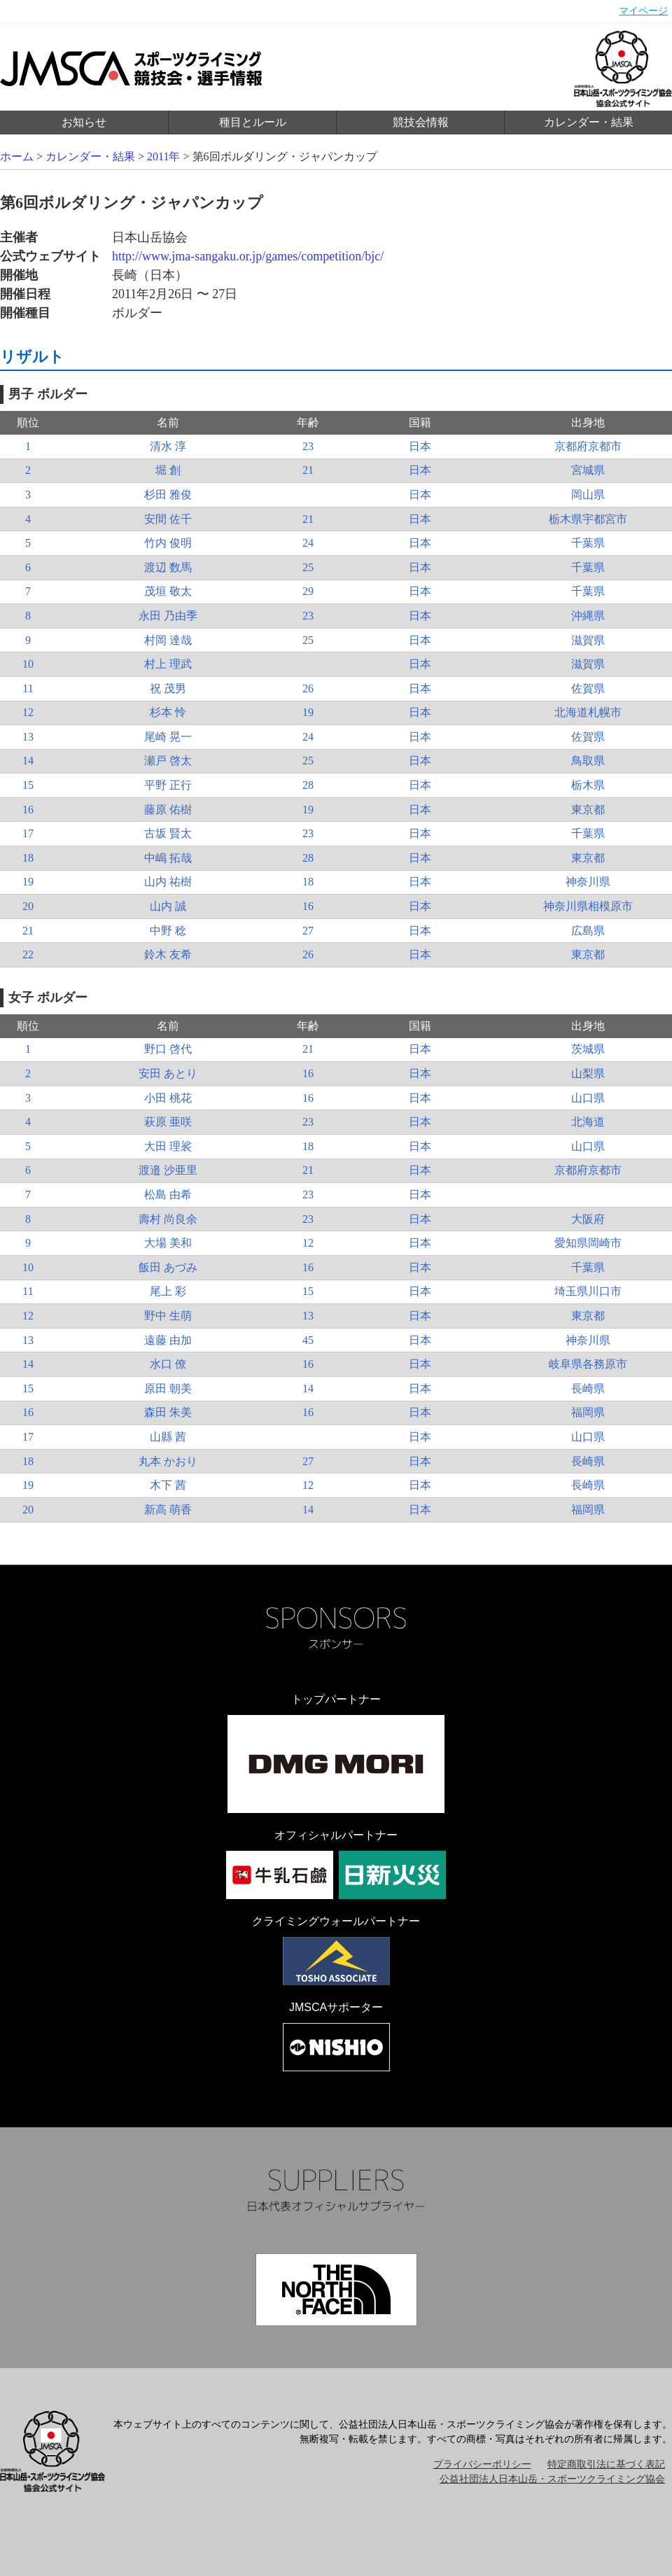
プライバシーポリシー (482, 2464)
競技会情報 (421, 122)
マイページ (643, 11)
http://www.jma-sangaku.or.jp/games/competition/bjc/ (248, 256)
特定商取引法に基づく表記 (606, 2464)
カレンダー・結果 (589, 122)
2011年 (163, 156)
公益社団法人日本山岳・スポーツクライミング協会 (552, 2479)
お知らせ (84, 122)
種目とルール (252, 122)
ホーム (17, 156)
